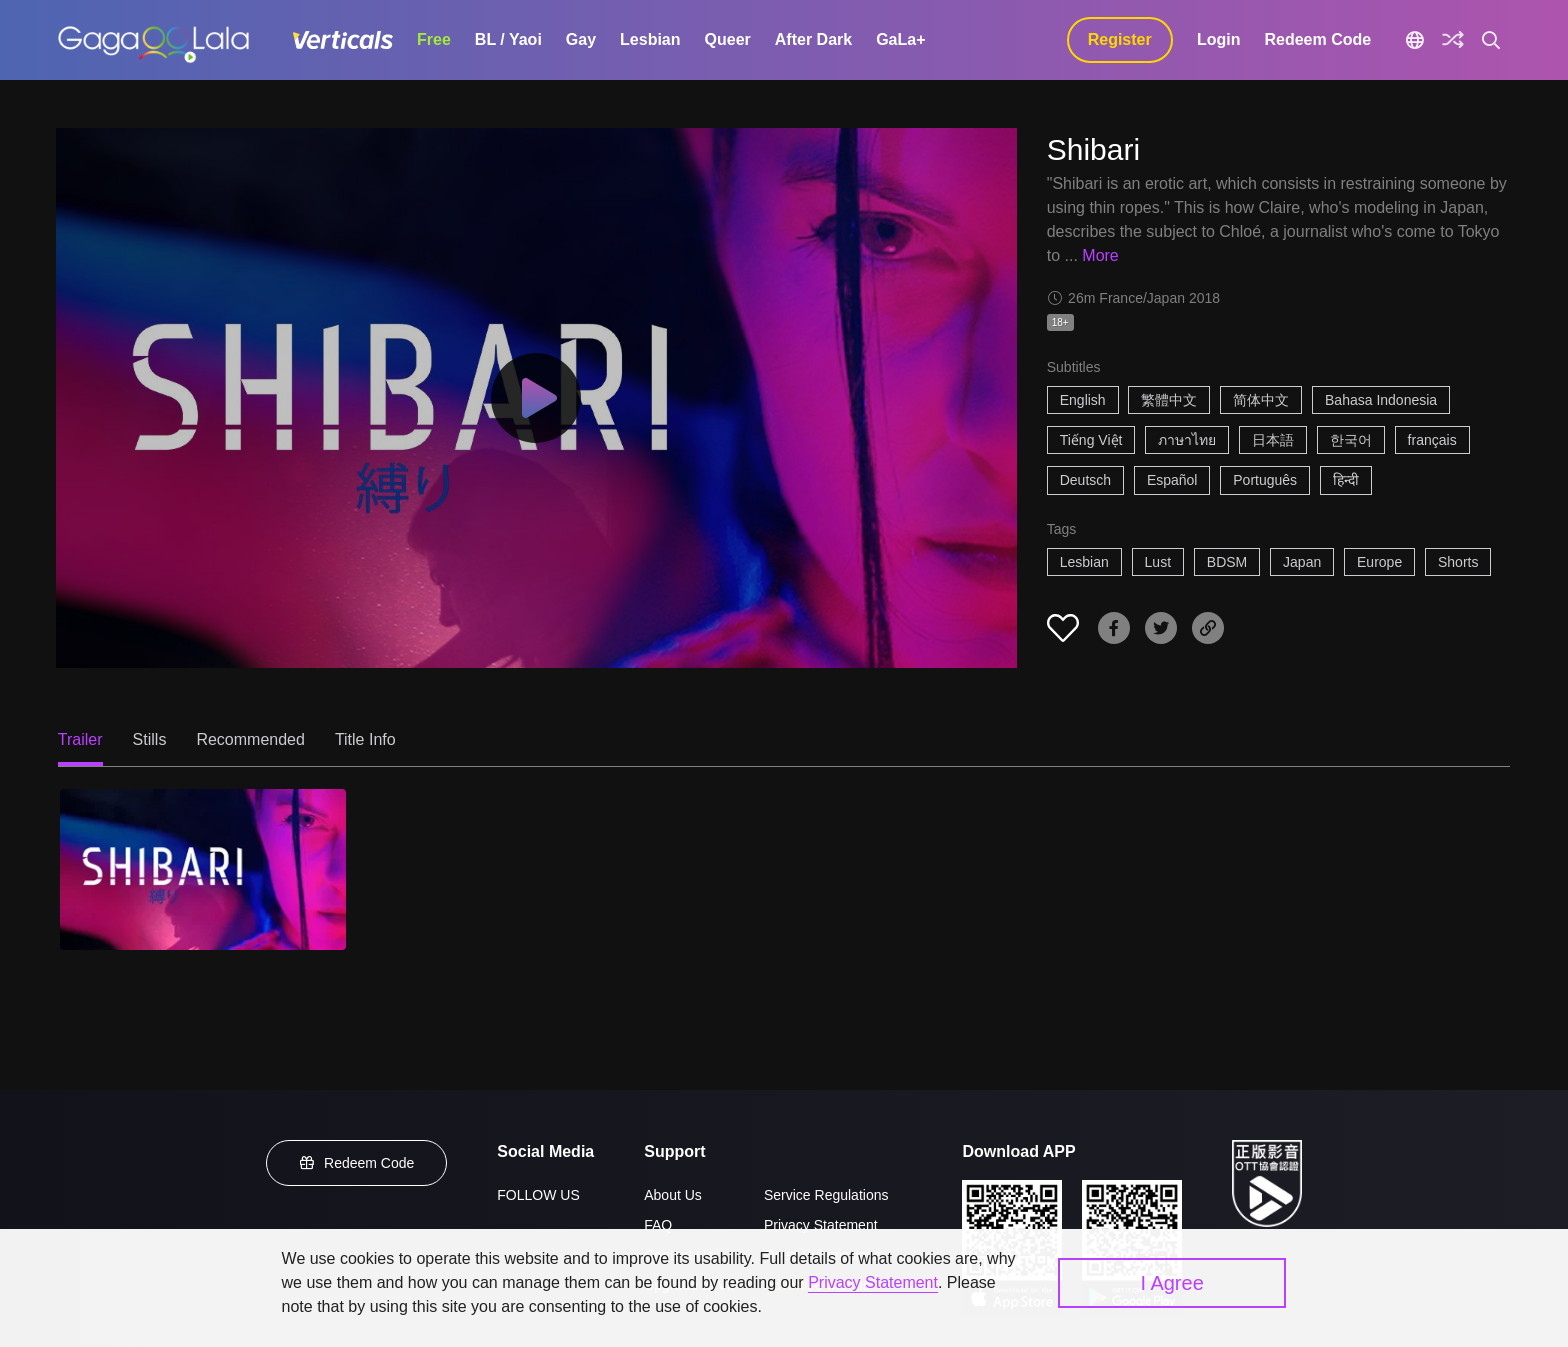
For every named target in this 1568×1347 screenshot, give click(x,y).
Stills (150, 739)
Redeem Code (1317, 39)
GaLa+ (900, 39)
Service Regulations (826, 1195)
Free (434, 39)
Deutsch (1085, 480)
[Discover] (1453, 40)
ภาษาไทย (1187, 440)
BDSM (1227, 562)
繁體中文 (1169, 400)
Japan (1302, 562)
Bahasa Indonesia (1381, 400)
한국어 (1351, 440)
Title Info (365, 739)
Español (1172, 480)
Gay (581, 39)
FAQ (658, 1225)
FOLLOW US (538, 1195)
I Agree (1171, 1283)
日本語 (1273, 440)
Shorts (1458, 562)
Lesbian (650, 39)
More (1100, 255)
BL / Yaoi (508, 39)
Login (1219, 39)
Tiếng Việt (1091, 440)
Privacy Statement (821, 1225)
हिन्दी (1346, 480)
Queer (728, 39)
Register (1120, 39)
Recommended (250, 739)
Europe (1379, 562)
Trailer (80, 739)
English (1083, 400)
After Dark (813, 39)
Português (1265, 480)
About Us (673, 1195)
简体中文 (1261, 400)
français (1432, 440)
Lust (1158, 562)
